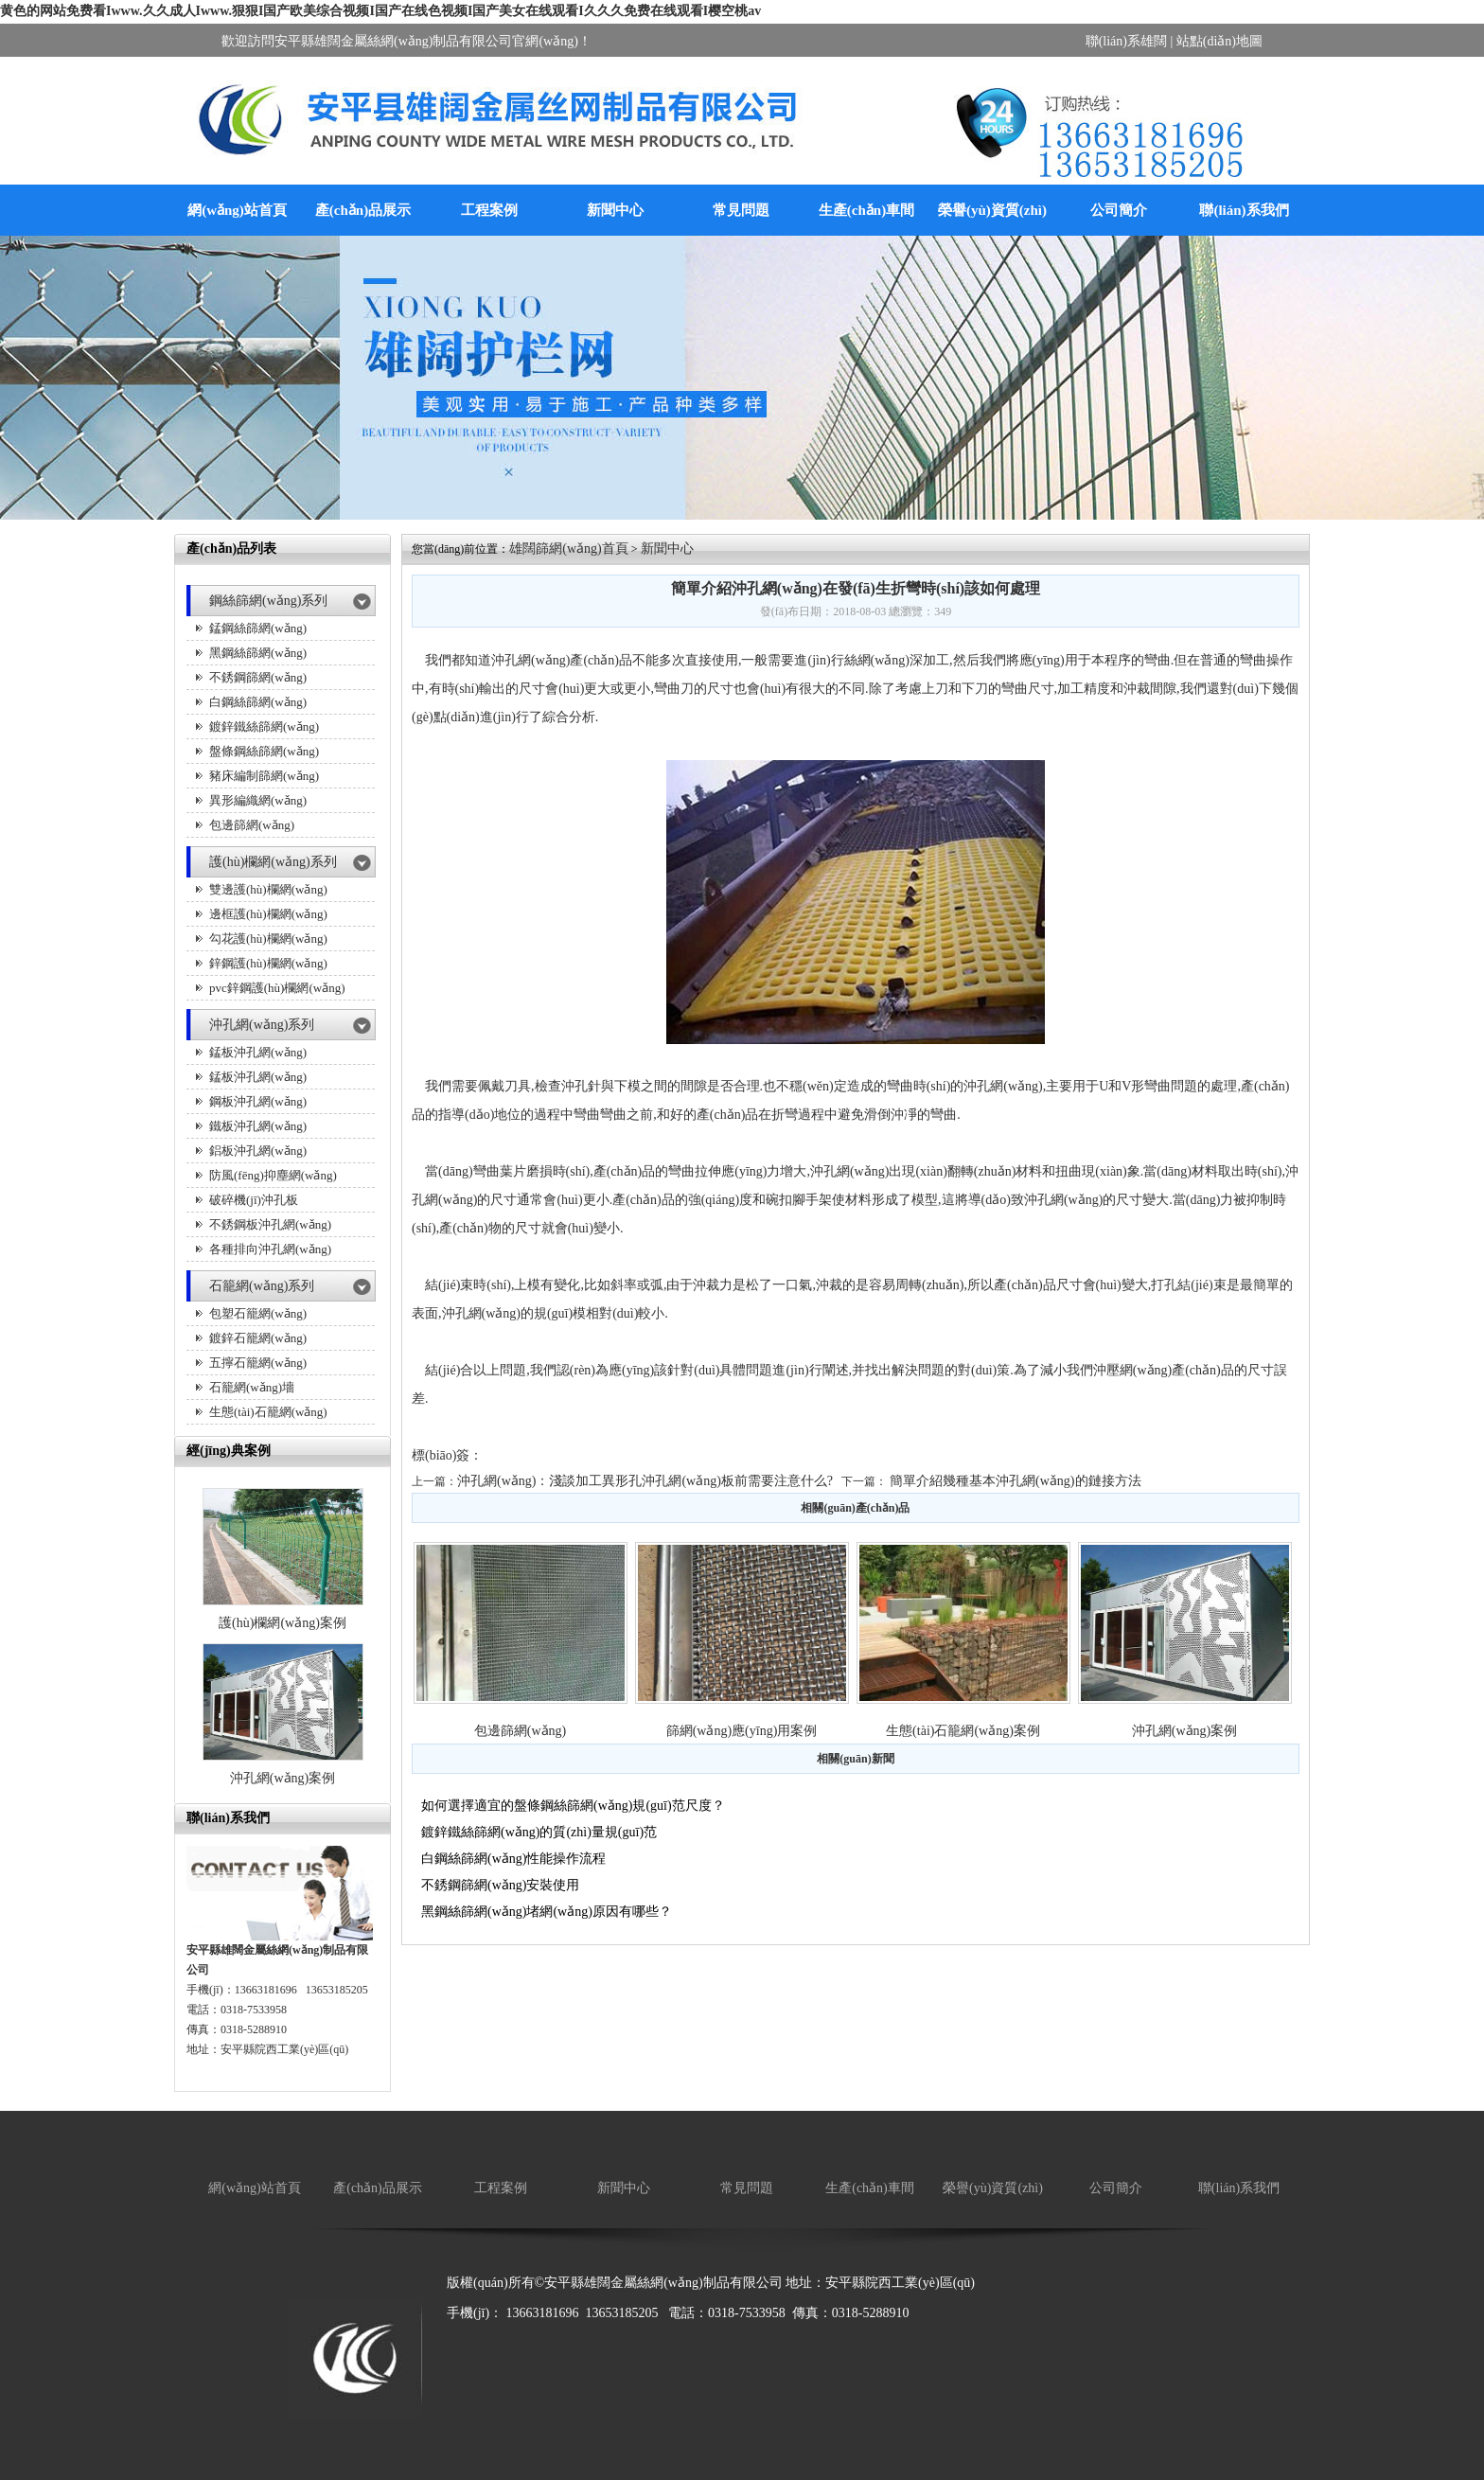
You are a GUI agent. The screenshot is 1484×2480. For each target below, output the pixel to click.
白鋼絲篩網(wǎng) (258, 702)
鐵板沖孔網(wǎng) (258, 1126)
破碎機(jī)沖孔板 (253, 1200)
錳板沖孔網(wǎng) (258, 1052)
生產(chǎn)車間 (866, 210)
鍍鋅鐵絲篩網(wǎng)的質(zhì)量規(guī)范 (539, 1832)
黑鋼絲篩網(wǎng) (258, 653)
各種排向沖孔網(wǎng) (270, 1249)
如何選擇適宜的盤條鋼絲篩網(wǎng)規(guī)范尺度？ (573, 1805)
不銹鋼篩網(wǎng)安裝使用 (500, 1885)
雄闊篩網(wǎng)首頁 (568, 548)
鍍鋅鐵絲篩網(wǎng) (264, 726)
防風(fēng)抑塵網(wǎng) (273, 1175)
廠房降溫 (473, 2343)
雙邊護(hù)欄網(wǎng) (268, 889)
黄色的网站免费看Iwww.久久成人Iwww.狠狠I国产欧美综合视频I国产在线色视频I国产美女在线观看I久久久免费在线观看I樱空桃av (380, 11)
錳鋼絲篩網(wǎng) (258, 628)
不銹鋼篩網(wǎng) (258, 677)
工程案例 (489, 210)
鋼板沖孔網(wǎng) (258, 1101)
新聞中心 (615, 210)
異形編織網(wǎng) (258, 800)
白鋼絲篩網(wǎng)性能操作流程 (513, 1858)
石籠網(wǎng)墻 (251, 1387)
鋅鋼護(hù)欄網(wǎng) (268, 963)
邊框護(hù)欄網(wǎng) (268, 914)
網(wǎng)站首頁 (237, 210)
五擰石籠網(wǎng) (258, 1362)
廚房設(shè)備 (550, 2343)
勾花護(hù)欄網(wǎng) (268, 938)
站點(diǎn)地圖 (1219, 41)
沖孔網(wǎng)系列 (261, 1025)
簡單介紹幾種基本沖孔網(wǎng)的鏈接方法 (1015, 1481)
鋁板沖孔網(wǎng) (258, 1150)
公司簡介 (1118, 210)
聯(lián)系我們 (1243, 210)
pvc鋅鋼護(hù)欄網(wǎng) (276, 988)
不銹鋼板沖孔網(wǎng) (270, 1224)
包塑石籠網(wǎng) (258, 1313)
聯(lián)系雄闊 (1126, 41)
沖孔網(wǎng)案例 (282, 1778)
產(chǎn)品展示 (363, 210)
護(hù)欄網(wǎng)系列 (273, 862)
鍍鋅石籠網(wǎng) (258, 1338)
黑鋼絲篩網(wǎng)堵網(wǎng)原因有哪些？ (546, 1911)
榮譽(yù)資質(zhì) (992, 210)
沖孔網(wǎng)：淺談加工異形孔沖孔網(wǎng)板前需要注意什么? (645, 1481)
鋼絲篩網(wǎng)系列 (268, 600)
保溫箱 (619, 2343)
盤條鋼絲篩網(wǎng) (264, 751)
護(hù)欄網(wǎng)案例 (282, 1623)
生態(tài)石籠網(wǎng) (268, 1412)
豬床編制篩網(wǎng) (264, 776)
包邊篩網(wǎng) (251, 825)
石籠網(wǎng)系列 (261, 1286)
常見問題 (741, 210)
